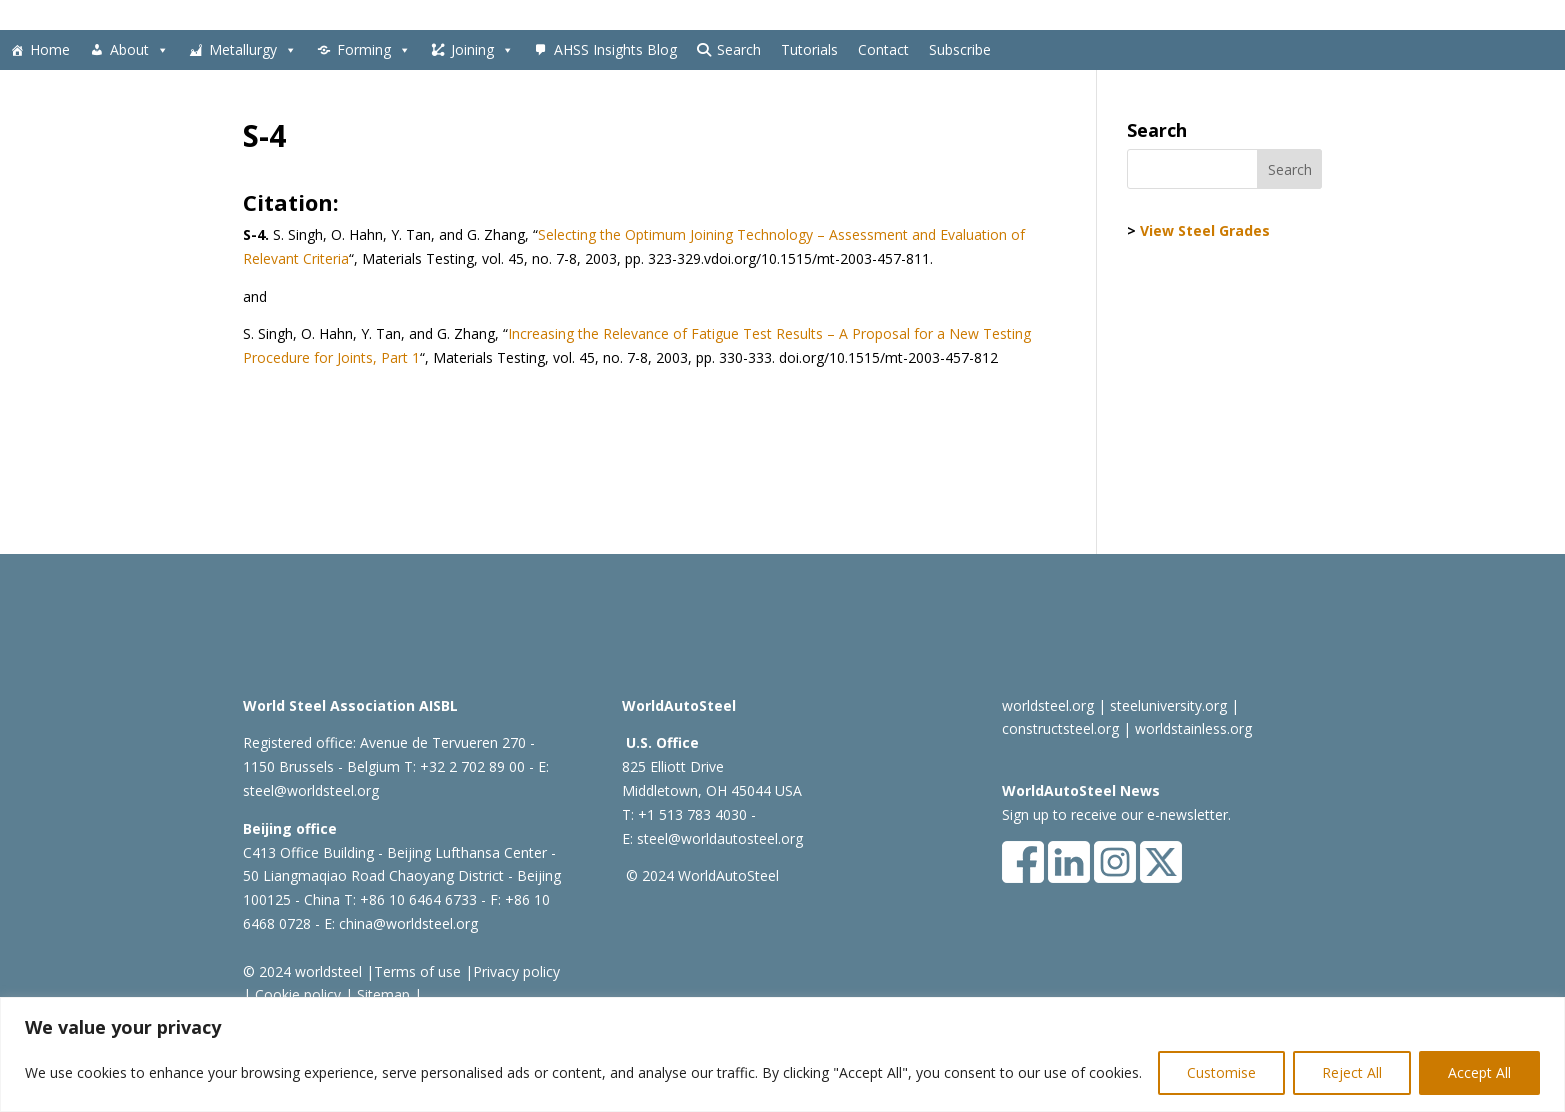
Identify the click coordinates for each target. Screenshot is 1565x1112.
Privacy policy (516, 971)
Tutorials (809, 49)
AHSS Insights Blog (615, 49)
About (139, 50)
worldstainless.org (1193, 728)
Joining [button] (482, 50)
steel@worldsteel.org (311, 790)
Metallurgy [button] (253, 50)
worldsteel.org (1048, 705)
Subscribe (960, 49)
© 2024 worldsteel (302, 971)
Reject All (1352, 1072)
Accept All (1479, 1072)
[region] (782, 1054)
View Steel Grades (1205, 230)
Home (50, 49)
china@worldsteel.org (408, 923)
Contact (883, 49)
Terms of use (417, 971)
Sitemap (381, 994)
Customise (1221, 1072)
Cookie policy (296, 994)
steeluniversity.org (1168, 705)
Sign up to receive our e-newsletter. (1116, 814)
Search (739, 49)
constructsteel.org (1060, 728)
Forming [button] (374, 50)
